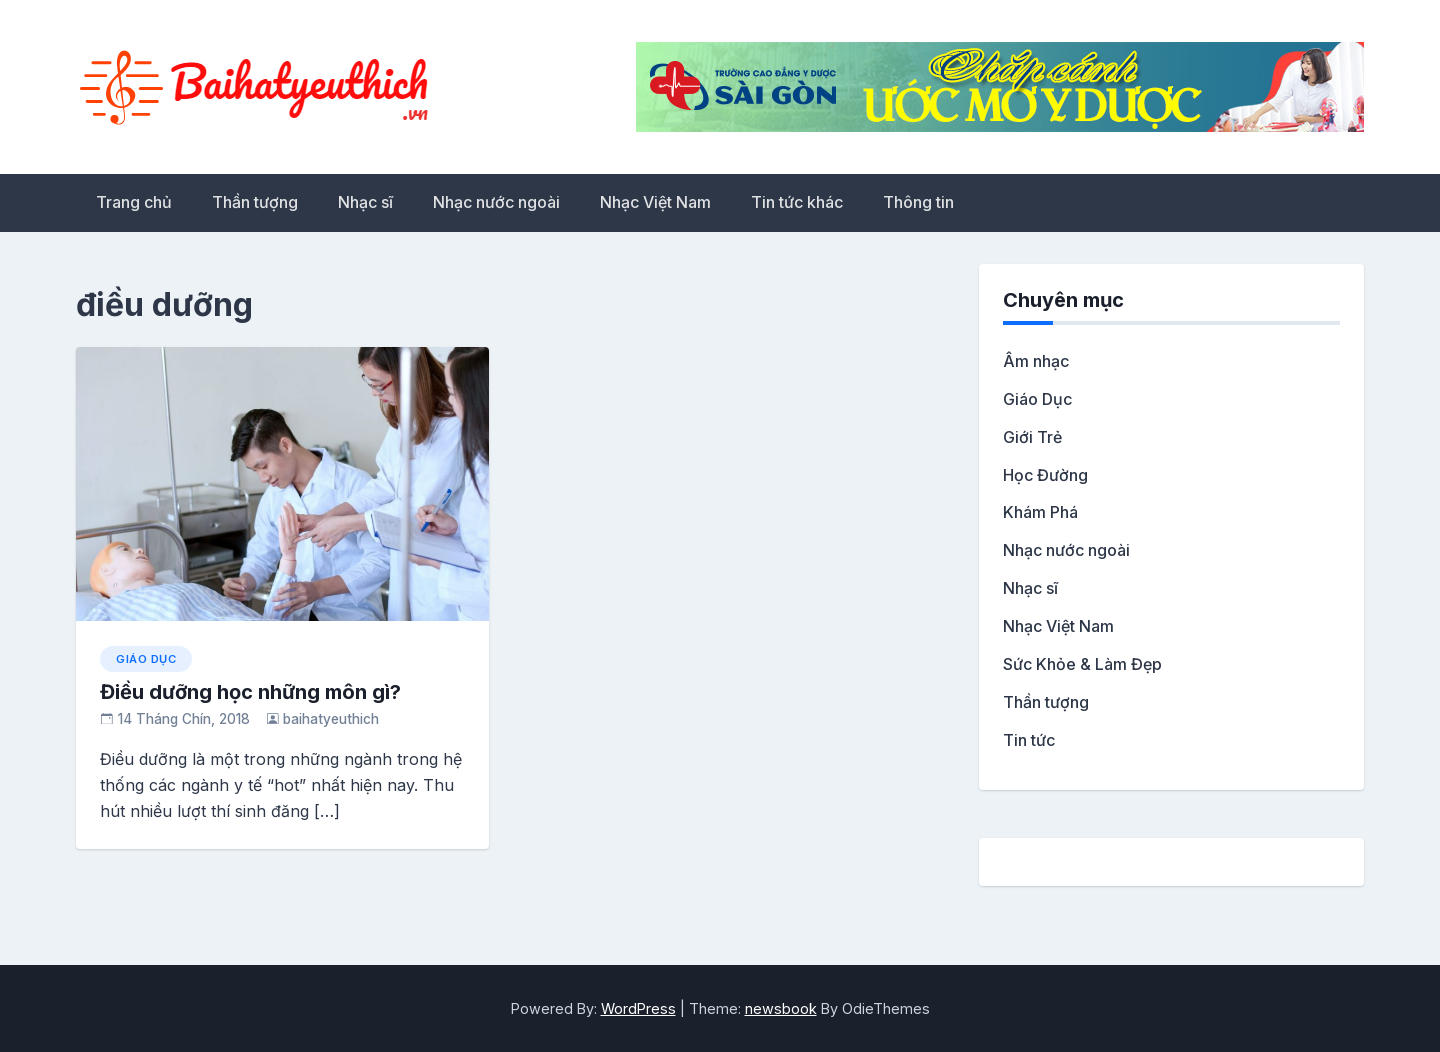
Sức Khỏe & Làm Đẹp (1082, 664)
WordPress (638, 1008)
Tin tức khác (797, 202)
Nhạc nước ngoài (496, 202)
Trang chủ (134, 202)
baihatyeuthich (331, 719)
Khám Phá (1040, 512)
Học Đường (1045, 475)
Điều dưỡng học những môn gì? (250, 692)
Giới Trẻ (1032, 437)
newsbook (781, 1008)
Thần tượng (255, 202)
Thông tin (918, 202)
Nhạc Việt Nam (655, 202)
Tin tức (1029, 740)
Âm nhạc (1036, 361)
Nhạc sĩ (365, 202)
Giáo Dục (146, 659)
